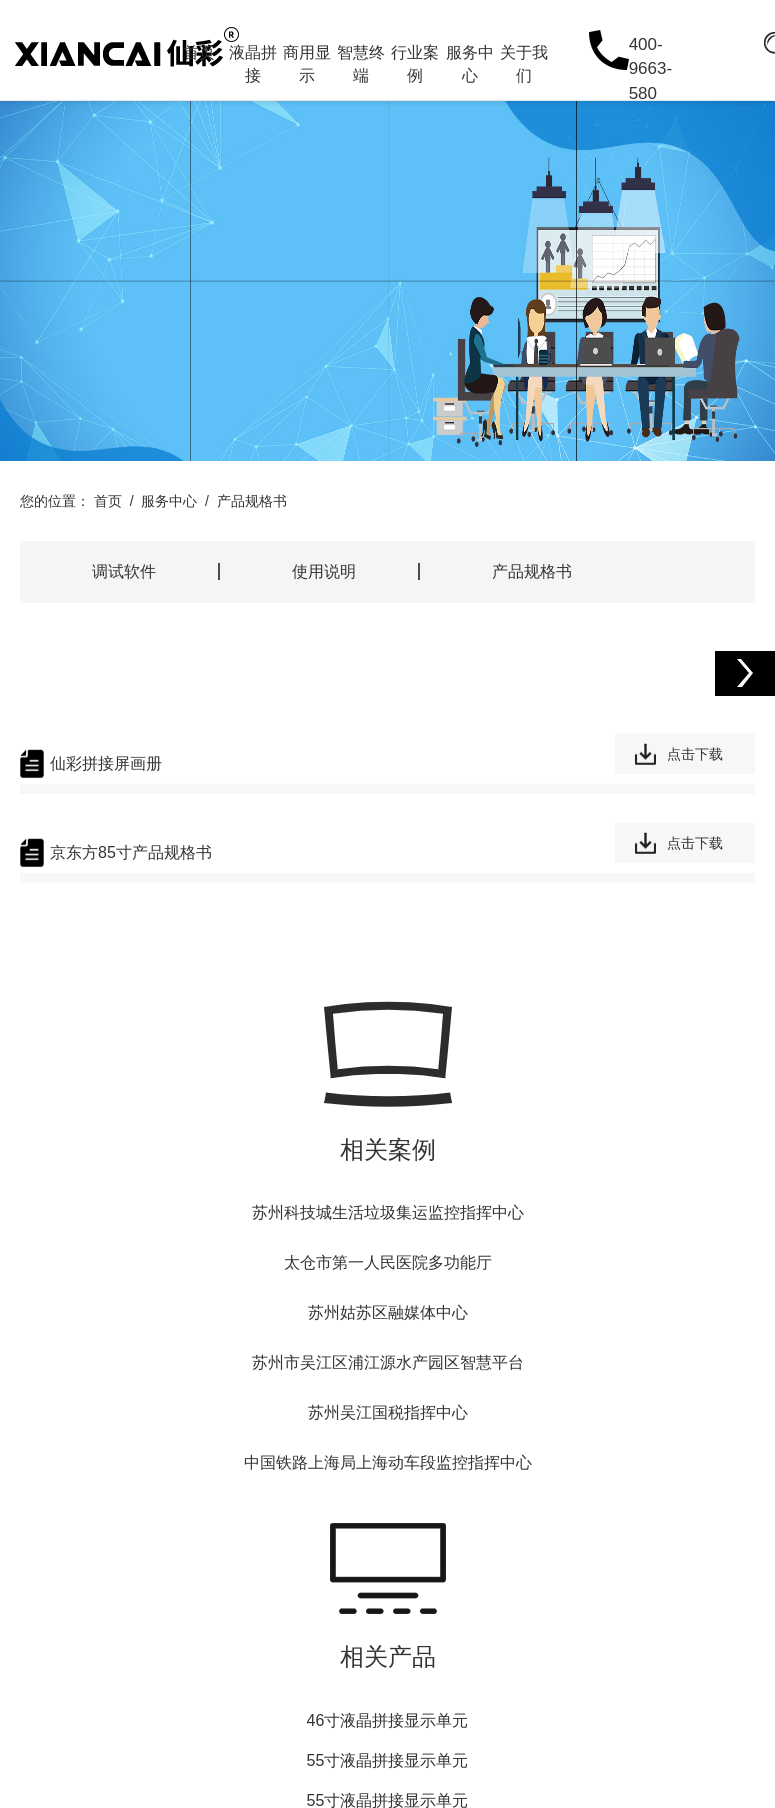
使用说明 (324, 571)
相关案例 (388, 1149)
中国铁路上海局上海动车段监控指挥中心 (388, 1462)
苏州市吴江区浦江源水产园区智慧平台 (388, 1362)
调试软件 (124, 571)
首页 (199, 52)
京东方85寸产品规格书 (131, 853)
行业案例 (415, 64)
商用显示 (307, 64)
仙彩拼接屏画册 (106, 764)
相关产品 (388, 1656)
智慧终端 (361, 64)
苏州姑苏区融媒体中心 (388, 1312)
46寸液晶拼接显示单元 (388, 1720)
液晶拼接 (253, 64)
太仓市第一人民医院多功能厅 (388, 1262)
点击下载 (695, 755)
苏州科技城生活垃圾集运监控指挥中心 (388, 1212)
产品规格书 (252, 501)
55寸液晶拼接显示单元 (388, 1760)
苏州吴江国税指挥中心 (388, 1412)
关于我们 (524, 64)
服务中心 (470, 64)
